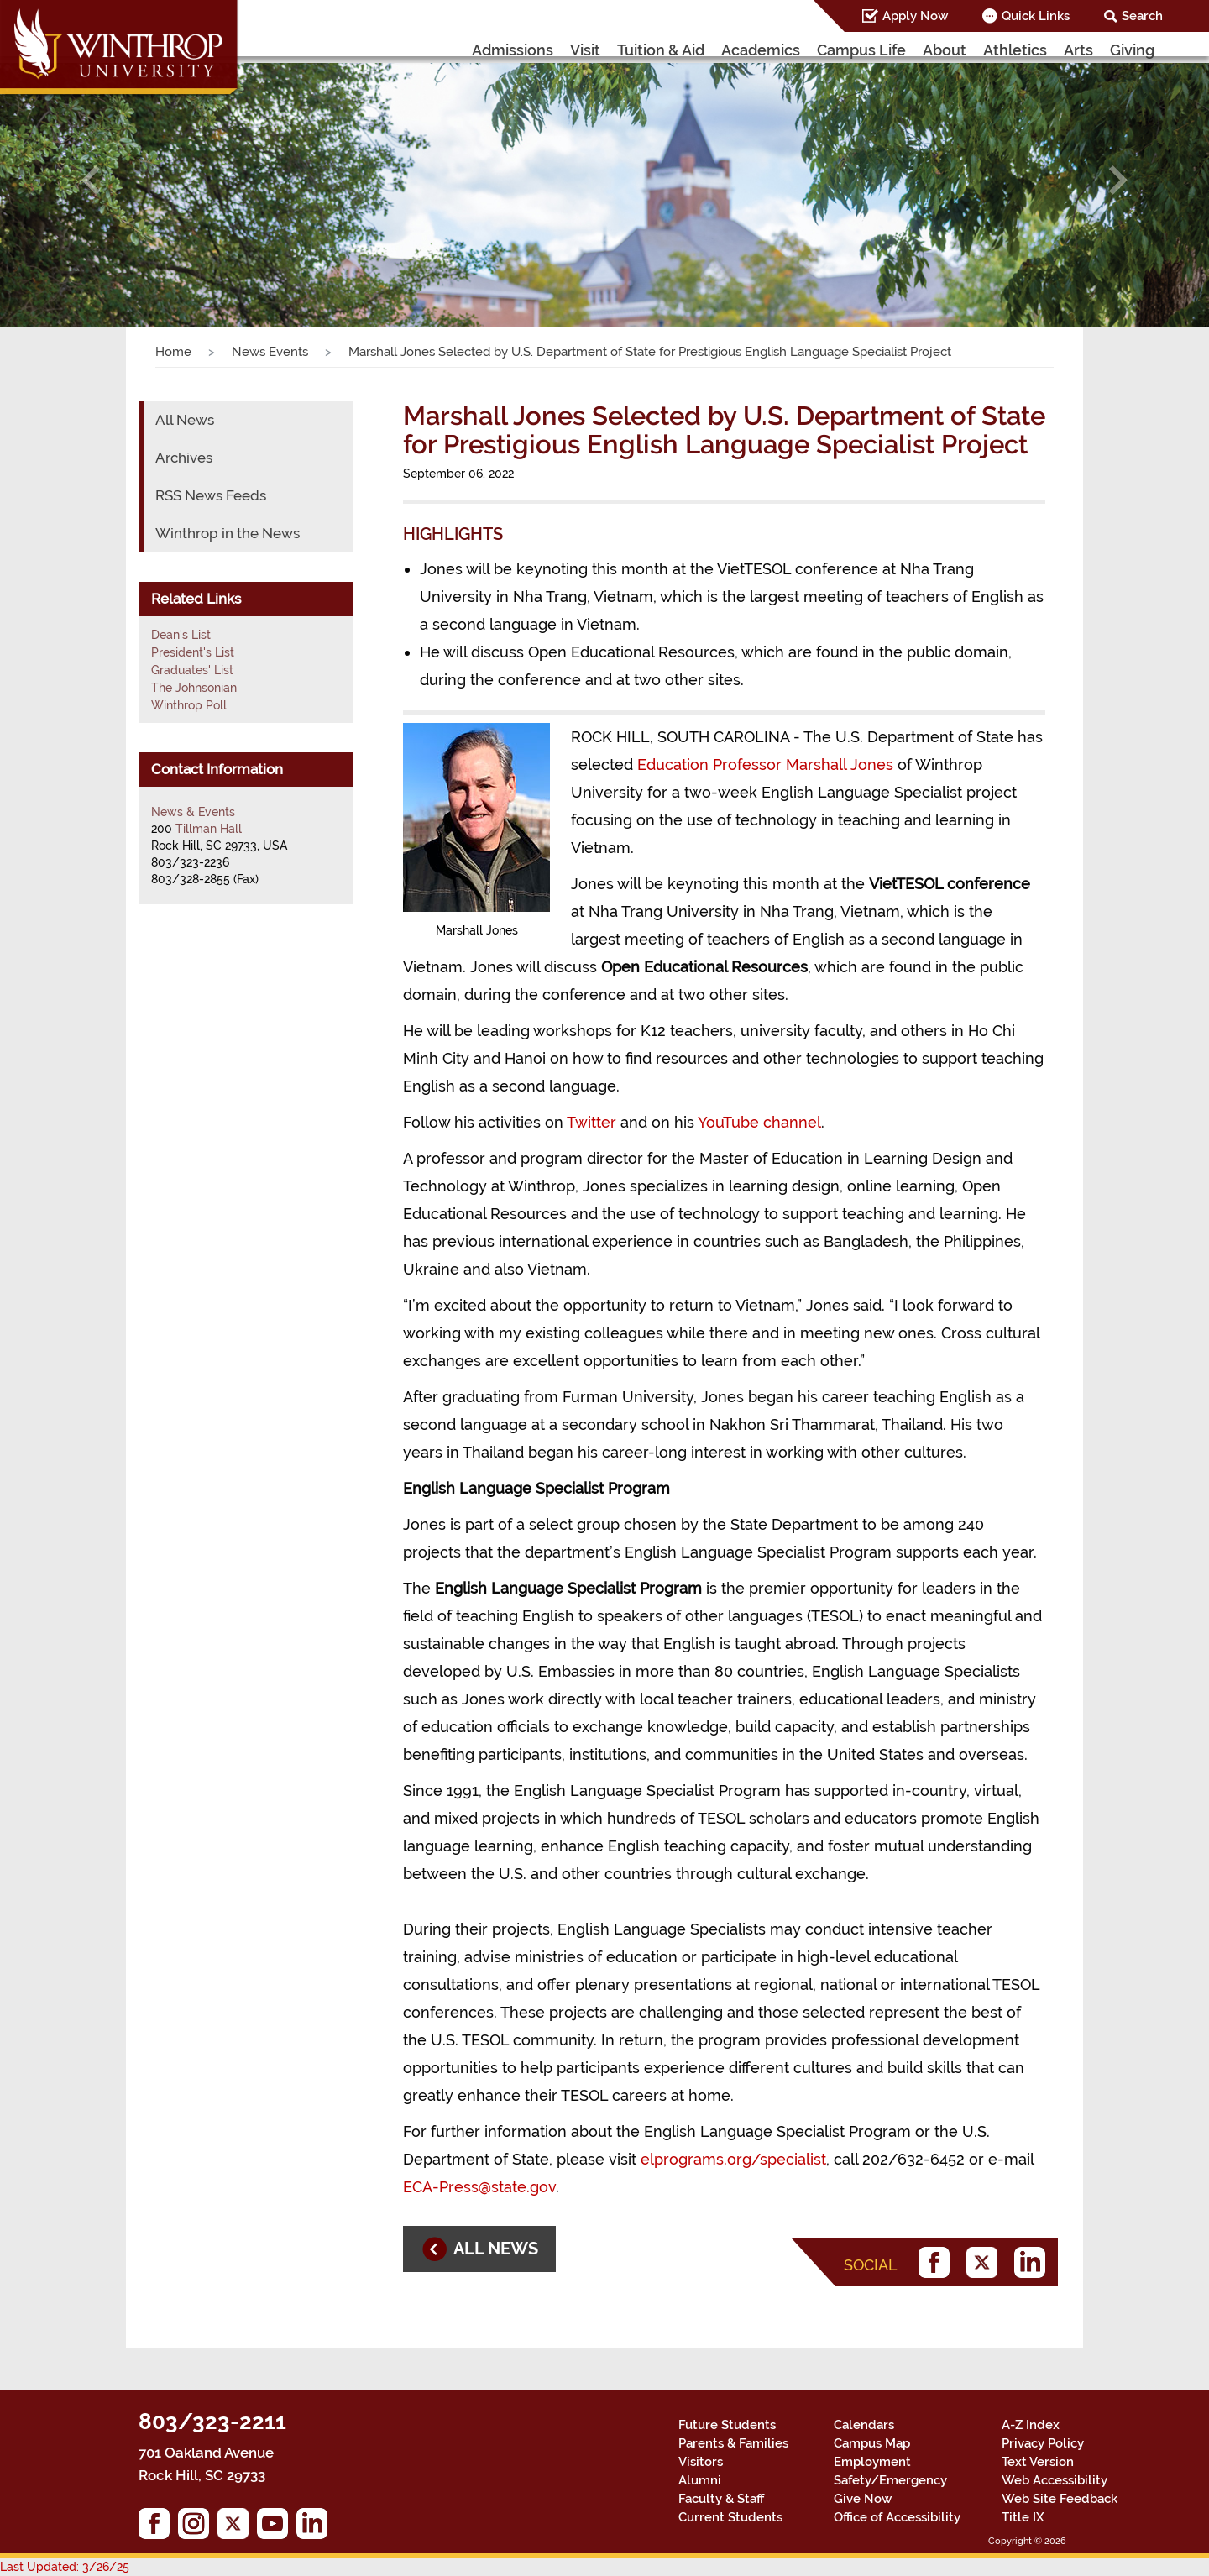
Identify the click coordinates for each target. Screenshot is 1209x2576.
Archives (183, 457)
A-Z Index (1031, 2424)
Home (173, 351)
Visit (585, 50)
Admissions (512, 50)
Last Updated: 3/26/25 (64, 2566)
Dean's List (181, 634)
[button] (90, 180)
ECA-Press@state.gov (479, 2187)
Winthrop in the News (227, 533)
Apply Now (915, 16)
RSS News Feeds (210, 495)
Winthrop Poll (189, 705)
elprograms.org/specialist (733, 2159)
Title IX (1023, 2517)
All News (184, 419)
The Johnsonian (194, 687)
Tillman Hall (208, 828)
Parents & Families (733, 2443)
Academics (760, 50)
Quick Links (1036, 16)
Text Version (1038, 2461)
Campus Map (872, 2443)
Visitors (700, 2461)
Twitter (591, 1122)
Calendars (864, 2424)
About (944, 50)
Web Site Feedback (1059, 2498)
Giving (1132, 50)
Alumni (699, 2480)
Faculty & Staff (721, 2498)
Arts (1078, 50)
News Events (270, 351)
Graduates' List (192, 670)
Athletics (1015, 50)
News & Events (193, 812)
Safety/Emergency (890, 2480)
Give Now (863, 2498)
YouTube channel (759, 1122)
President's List (192, 652)
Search (1142, 16)
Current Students (730, 2517)
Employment (872, 2461)
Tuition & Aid (660, 50)
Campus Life (861, 50)
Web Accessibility (1054, 2480)
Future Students (727, 2424)
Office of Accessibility (897, 2517)
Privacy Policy (1043, 2443)
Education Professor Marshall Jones (765, 764)
